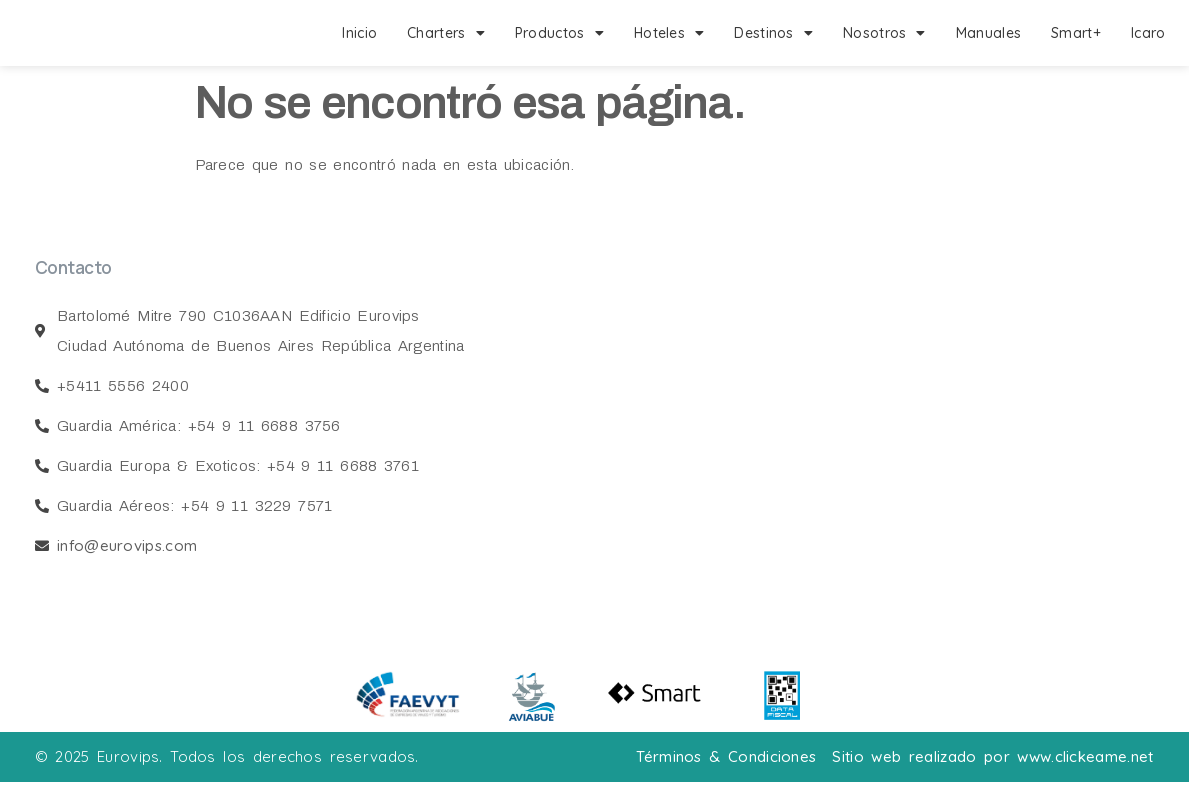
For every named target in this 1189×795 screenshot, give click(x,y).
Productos (559, 33)
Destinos (773, 33)
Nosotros (884, 33)
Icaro (1148, 33)
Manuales (988, 33)
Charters (446, 33)
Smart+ (1076, 33)
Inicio (359, 33)
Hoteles (669, 33)
